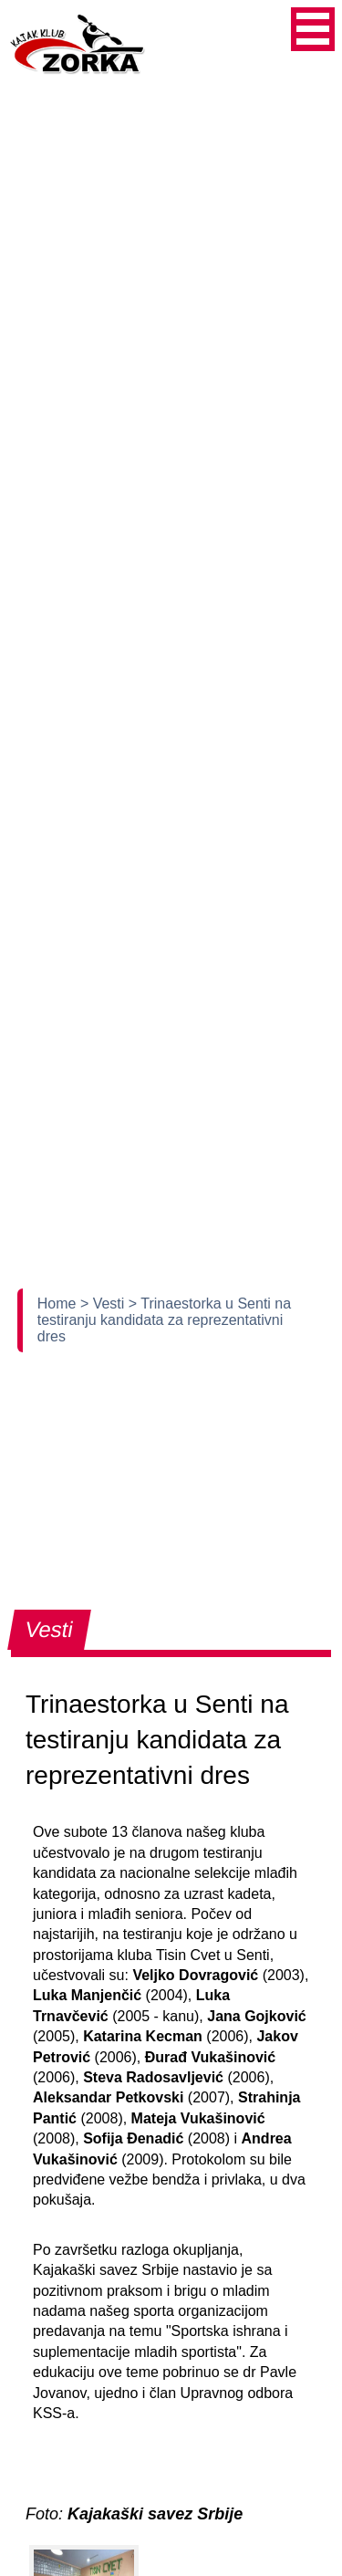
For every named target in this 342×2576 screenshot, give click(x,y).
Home (58, 1303)
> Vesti (104, 1303)
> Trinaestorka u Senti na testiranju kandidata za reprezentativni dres (164, 1320)
